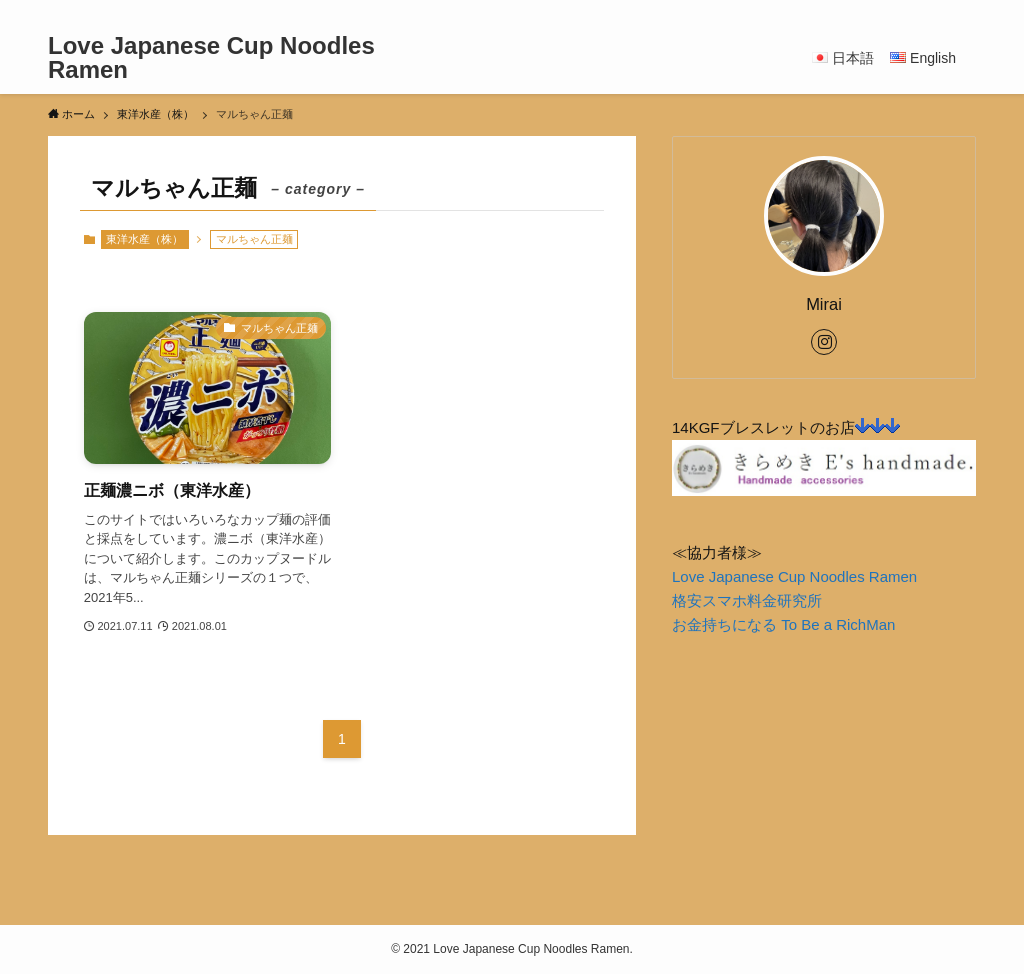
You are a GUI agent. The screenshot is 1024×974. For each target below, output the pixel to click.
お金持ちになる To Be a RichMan (783, 624)
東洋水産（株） (144, 239)
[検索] (963, 11)
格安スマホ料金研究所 (747, 600)
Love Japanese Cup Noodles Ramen (211, 58)
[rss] (937, 11)
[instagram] (911, 11)
